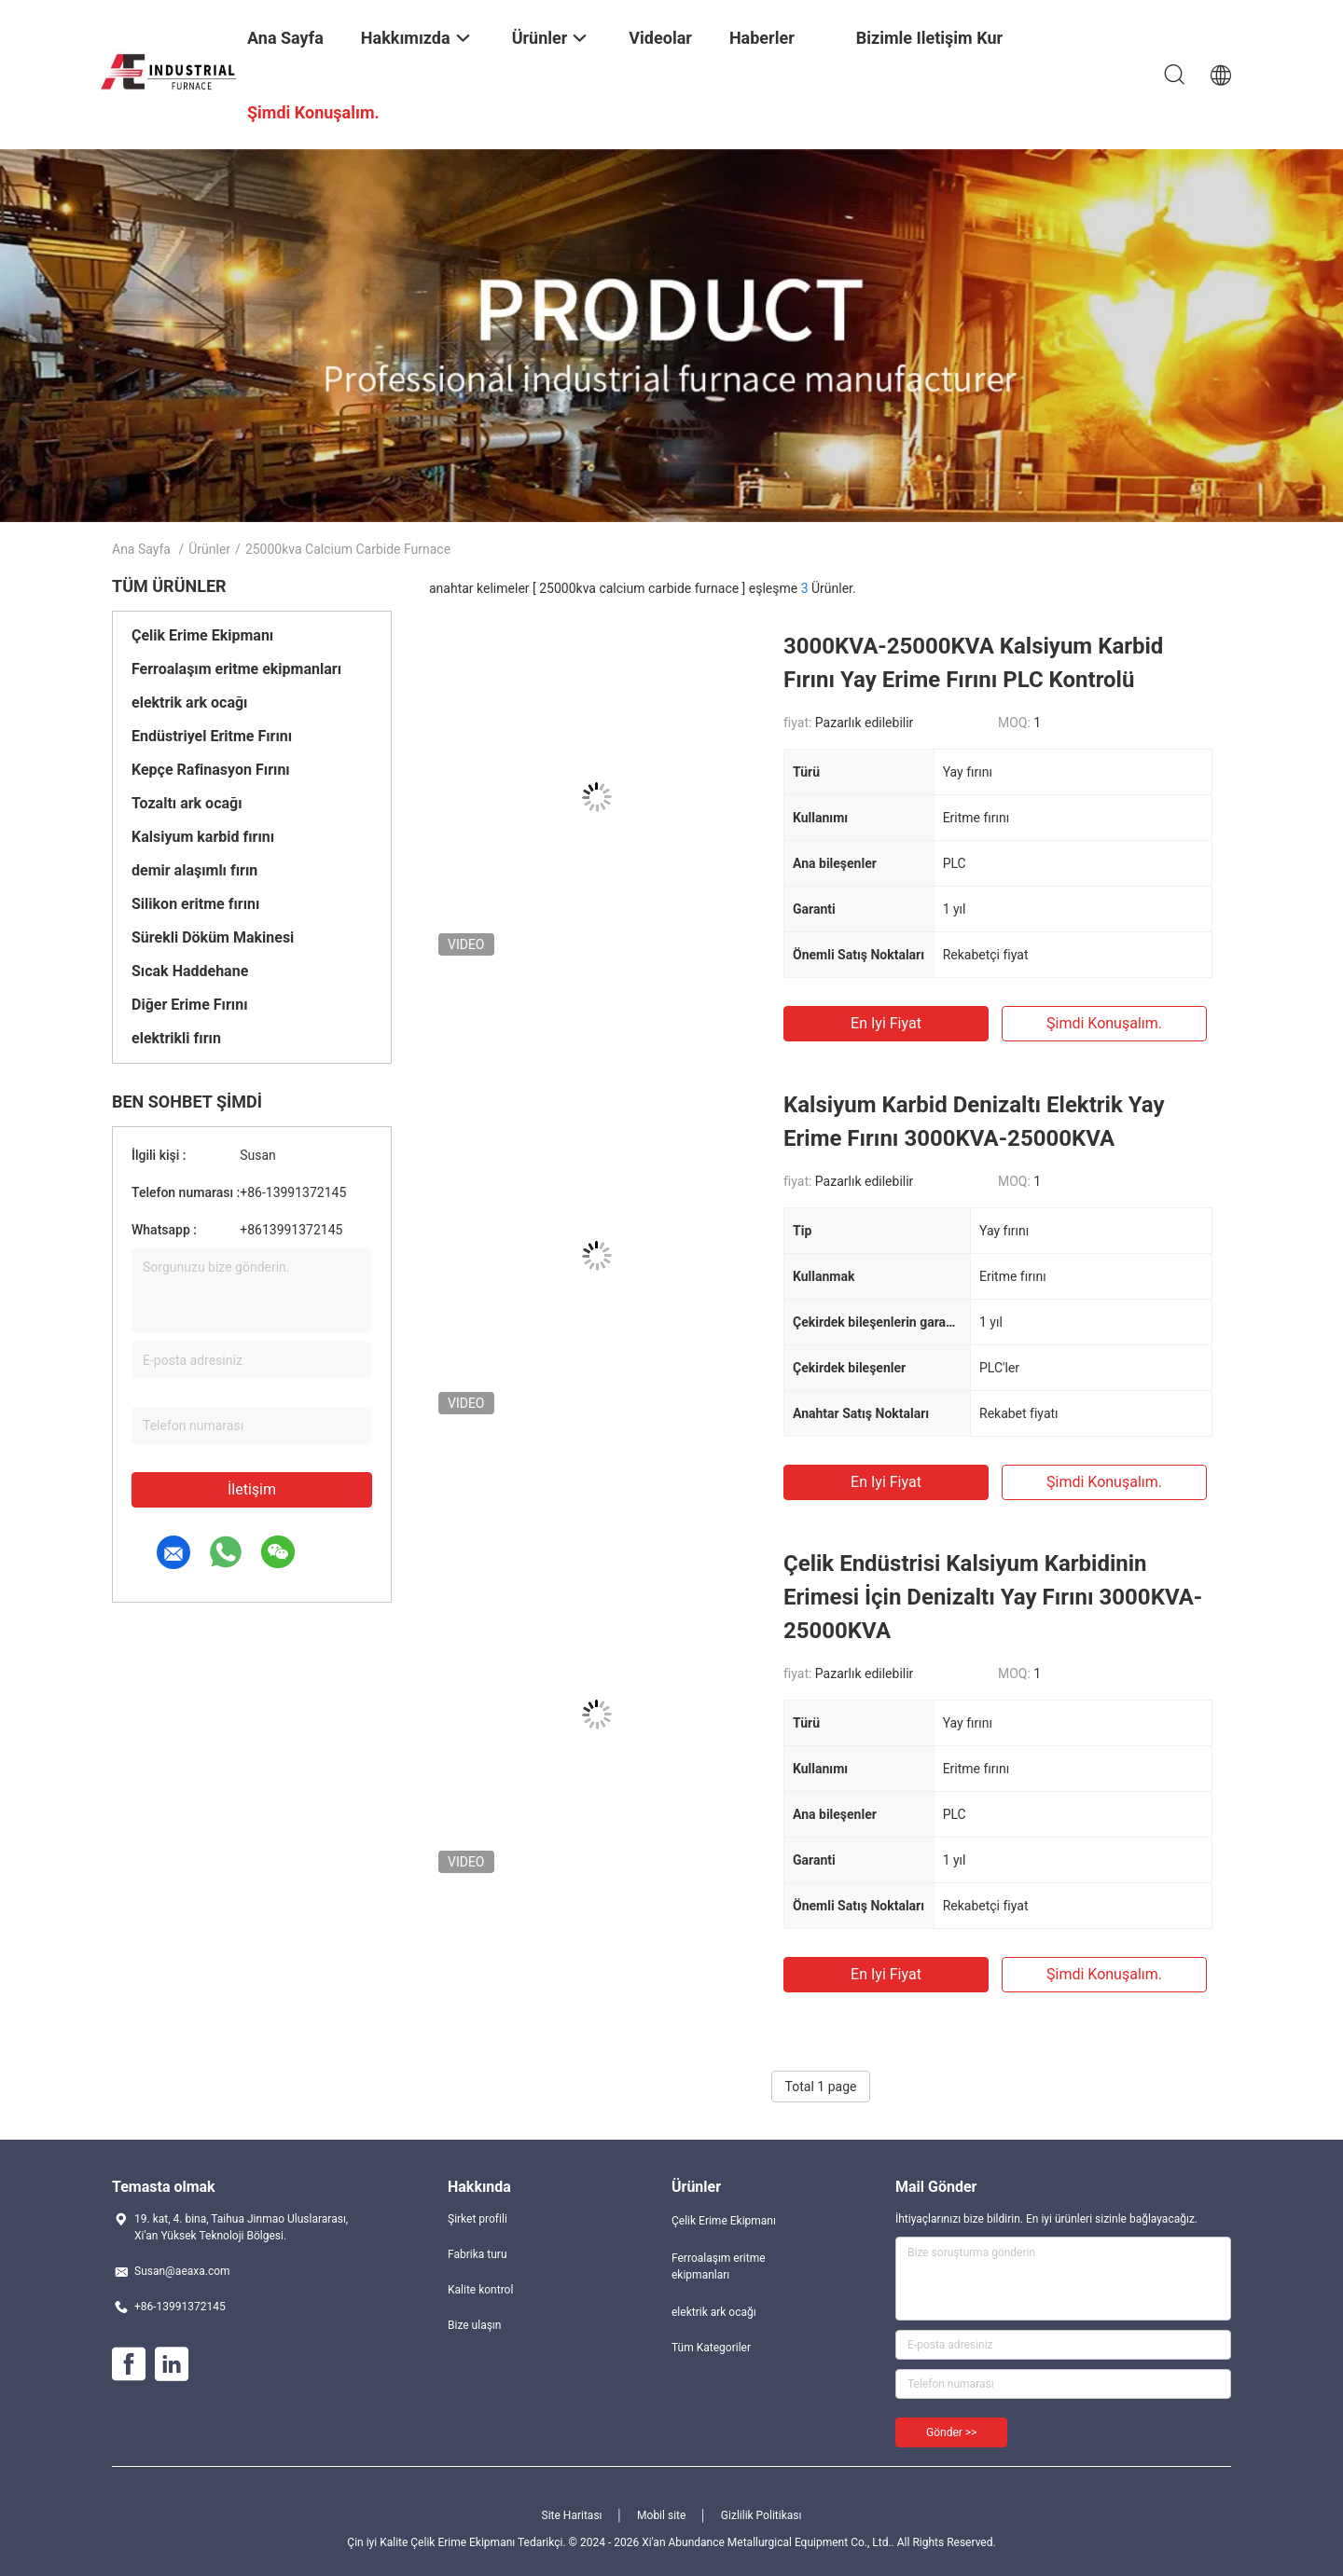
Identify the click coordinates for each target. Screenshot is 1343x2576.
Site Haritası (572, 2515)
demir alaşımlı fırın (194, 870)
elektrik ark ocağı (189, 702)
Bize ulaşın (474, 2325)
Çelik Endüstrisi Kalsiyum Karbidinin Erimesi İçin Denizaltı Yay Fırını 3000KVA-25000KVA (992, 1597)
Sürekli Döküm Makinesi (213, 937)
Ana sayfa (141, 549)
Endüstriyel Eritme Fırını (212, 736)
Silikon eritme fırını (195, 904)
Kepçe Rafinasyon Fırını (211, 769)
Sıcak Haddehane (190, 971)
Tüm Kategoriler (711, 2347)
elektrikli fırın (176, 1038)
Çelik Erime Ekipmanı (202, 635)
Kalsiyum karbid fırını (203, 837)
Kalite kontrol (480, 2289)
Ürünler (209, 549)
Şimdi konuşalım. (1104, 1023)
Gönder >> (951, 2432)
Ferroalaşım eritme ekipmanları (236, 669)
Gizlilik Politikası (761, 2515)
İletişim (252, 1489)
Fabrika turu (477, 2254)
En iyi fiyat (886, 1023)
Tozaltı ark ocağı (187, 803)
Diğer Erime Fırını (190, 1004)
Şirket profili (477, 2218)
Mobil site (661, 2515)
